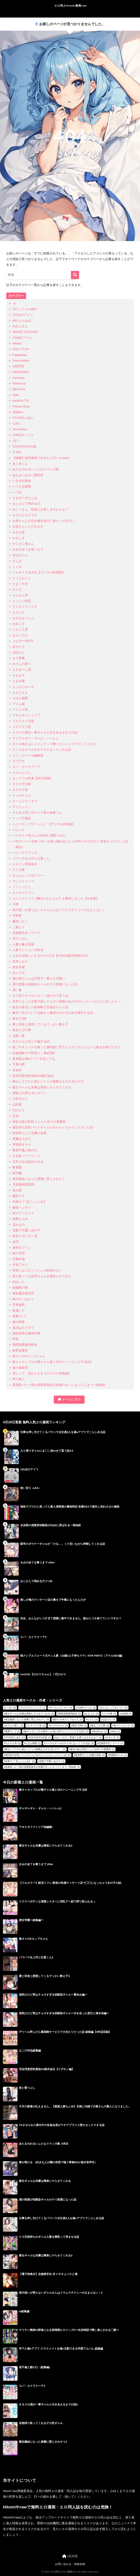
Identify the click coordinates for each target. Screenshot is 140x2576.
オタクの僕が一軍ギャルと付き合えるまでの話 (44, 732)
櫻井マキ (18, 1196)
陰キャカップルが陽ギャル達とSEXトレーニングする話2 (52, 1362)
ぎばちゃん (20, 555)
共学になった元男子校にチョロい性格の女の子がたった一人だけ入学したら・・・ (69, 1001)
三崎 (15, 904)
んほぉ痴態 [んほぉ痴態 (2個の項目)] (33, 1743)
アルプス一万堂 (23, 721)
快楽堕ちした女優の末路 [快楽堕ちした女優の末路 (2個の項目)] (90, 1755)
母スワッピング (23, 1213)
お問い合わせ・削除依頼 (70, 2564)
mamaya (18, 378)
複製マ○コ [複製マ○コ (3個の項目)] (12, 1731)
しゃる (17, 566)
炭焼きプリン (21, 1247)
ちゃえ (17, 589)
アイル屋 (18, 704)
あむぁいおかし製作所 (27, 475)
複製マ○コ (19, 1316)
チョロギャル (21, 795)
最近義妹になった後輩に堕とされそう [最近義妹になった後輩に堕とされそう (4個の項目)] (27, 1719)
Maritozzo (19, 383)
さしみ (17, 561)
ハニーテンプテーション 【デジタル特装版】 (43, 824)
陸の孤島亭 (20, 1367)
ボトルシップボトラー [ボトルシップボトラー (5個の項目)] (114, 1707)
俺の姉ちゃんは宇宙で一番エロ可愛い (38, 978)
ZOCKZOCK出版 (24, 446)
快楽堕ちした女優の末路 (29, 1133)
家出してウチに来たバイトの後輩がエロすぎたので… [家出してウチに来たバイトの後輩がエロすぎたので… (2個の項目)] (35, 1749)
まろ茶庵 (18, 658)
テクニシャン (21, 807)
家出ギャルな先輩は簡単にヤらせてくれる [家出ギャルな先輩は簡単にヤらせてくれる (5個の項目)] (29, 1713)
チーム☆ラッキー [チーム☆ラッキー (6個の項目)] (61, 1707)
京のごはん (20, 938)
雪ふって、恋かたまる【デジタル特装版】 (41, 1373)
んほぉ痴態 (20, 698)
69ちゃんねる (21, 320)
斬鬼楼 (17, 1167)
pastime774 (20, 400)
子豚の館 (18, 1064)
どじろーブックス (24, 606)
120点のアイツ (22, 315)
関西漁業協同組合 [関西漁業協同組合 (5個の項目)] (69, 1713)
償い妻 (17, 990)
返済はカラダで (23, 1327)
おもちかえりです (24, 515)
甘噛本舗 (18, 1259)
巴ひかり (18, 1110)
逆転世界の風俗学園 (26, 1333)
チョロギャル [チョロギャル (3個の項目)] (59, 1725)
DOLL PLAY (20, 349)
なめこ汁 (18, 624)
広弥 (15, 1116)
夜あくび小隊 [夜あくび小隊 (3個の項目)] (100, 1725)
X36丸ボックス (22, 435)
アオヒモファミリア (26, 715)
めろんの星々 (21, 664)
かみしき (18, 538)
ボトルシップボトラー (27, 875)
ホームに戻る (69, 1399)
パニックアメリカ (24, 852)
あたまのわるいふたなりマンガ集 (35, 469)
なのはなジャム (23, 618)
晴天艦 (17, 1173)
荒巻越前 (18, 1304)
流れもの (18, 1224)
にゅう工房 (20, 629)
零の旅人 (18, 1379)
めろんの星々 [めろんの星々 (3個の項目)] (14, 1725)
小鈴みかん (20, 1098)
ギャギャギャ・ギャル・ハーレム (35, 738)
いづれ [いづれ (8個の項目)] (10, 1707)
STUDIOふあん (23, 418)
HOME (70, 2556)
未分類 (17, 1190)
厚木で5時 (19, 1018)
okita (15, 395)
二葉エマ (18, 927)
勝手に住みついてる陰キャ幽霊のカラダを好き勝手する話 (52, 1013)
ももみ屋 (18, 681)
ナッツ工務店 (21, 818)
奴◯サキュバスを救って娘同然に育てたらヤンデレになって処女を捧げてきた (66, 1047)
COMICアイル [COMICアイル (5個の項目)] (86, 1707)
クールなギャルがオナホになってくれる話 (41, 749)
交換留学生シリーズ (26, 933)
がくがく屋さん (23, 544)
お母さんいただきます (27, 526)
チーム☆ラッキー (24, 801)
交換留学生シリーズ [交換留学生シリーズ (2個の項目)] (110, 1743)
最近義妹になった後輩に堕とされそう (38, 1179)
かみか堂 (18, 532)
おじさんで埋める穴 (26, 503)
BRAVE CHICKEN (25, 332)
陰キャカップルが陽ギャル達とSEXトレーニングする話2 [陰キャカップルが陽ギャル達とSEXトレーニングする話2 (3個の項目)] (56, 1731)
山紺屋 (17, 1104)
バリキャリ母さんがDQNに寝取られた (39, 835)
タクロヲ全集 (21, 784)
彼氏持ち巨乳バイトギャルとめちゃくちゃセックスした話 (52, 1127)
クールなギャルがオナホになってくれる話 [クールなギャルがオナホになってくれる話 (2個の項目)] (69, 1743)
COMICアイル (22, 338)
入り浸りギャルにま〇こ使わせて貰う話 (40, 995)
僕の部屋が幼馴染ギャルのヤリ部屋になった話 (44, 984)
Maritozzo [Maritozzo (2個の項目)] (100, 1731)
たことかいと (21, 578)
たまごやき (20, 584)
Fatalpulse (19, 355)
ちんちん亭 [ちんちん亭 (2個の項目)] (13, 1743)
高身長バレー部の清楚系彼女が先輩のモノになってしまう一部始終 (58, 1385)
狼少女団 (18, 1253)
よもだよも (20, 692)
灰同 (15, 1242)
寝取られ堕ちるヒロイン (29, 1093)
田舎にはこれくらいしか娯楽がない (37, 1270)
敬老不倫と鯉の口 (24, 1150)
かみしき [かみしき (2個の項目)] (112, 1737)
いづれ (17, 492)
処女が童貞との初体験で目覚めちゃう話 (40, 1007)
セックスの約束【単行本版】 (32, 778)
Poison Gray (21, 406)
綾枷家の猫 (20, 1287)
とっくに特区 (21, 601)
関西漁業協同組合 (24, 1344)
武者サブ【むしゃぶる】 (29, 1201)
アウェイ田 (20, 709)
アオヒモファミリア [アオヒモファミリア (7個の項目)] (33, 1707)
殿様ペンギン (21, 1207)
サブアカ (18, 761)
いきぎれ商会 (21, 481)
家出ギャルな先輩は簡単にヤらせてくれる (41, 1087)
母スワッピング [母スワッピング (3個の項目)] (124, 1725)
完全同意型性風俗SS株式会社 (33, 1076)
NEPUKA (18, 389)
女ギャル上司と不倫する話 (31, 1041)
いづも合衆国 (21, 486)
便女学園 (18, 967)
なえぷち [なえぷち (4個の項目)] (92, 1713)
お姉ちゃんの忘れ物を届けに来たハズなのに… (44, 521)
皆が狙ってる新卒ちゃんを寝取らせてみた (41, 1276)
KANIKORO (20, 372)
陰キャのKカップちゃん (28, 1356)
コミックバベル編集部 (27, 755)
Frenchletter (20, 360)
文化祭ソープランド (26, 1156)
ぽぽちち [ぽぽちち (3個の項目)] (109, 1719)
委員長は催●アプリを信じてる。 (35, 1058)
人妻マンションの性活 (27, 950)
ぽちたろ (18, 646)
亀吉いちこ (20, 921)
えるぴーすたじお (24, 498)
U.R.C (16, 423)
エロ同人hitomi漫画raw (70, 5)
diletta (16, 343)
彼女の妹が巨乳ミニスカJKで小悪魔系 (39, 1121)
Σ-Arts (16, 452)
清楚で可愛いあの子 (26, 1230)
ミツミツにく (21, 887)
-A (13, 303)
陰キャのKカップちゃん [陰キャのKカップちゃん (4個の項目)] (68, 1719)
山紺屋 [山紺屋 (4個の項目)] (126, 1713)
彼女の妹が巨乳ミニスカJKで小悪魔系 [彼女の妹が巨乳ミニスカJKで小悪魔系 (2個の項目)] (92, 1749)
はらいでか (20, 635)
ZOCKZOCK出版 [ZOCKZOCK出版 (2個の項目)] (40, 1737)
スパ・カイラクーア (26, 767)
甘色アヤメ (20, 1264)
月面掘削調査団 (23, 1184)
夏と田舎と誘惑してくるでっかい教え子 (40, 1024)
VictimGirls (19, 429)
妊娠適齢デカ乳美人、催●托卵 (33, 1053)
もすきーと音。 (23, 669)
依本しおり (20, 961)
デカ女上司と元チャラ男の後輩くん (37, 812)
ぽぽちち (18, 652)
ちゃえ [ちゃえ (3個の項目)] (92, 1719)
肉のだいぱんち (23, 1299)
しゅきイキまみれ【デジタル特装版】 (38, 572)
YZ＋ (16, 441)
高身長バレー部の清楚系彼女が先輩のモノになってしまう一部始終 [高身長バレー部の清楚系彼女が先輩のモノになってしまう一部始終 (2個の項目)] (42, 1767)
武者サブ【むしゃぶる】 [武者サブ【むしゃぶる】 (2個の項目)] (20, 1761)
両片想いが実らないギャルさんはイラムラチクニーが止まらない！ (58, 910)
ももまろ (18, 675)
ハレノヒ (18, 830)
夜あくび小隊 (21, 1030)
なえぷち (18, 612)
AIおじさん (20, 326)
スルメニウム (21, 772)
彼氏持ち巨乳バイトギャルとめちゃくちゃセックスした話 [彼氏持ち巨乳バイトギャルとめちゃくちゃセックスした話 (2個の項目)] (38, 1755)
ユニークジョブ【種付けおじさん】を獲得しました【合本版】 (55, 898)
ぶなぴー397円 (22, 641)
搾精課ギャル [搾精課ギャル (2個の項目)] (118, 1755)
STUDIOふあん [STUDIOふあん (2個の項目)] (15, 1737)
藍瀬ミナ (18, 1310)
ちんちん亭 (20, 595)
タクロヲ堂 (20, 790)
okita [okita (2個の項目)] (115, 1731)
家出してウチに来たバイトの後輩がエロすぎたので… (49, 1081)
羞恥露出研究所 (23, 1293)
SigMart (17, 412)
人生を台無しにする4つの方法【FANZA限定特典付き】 (50, 955)
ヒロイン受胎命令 (24, 864)
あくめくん (20, 463)
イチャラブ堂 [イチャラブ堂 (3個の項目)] (37, 1725)
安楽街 (17, 1070)
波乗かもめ (20, 1219)
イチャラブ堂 (21, 727)
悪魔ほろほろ (21, 1139)
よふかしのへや (23, 687)
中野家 (17, 915)
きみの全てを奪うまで (27, 549)
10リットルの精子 (25, 309)
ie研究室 (18, 366)
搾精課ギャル (21, 1144)
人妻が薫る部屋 (23, 944)
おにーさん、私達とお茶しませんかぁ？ (40, 509)
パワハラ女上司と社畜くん (31, 858)
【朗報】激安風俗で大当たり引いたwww (40, 458)
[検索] (75, 275)
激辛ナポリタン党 (24, 1236)
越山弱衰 (18, 1322)
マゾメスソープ (23, 881)
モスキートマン (23, 893)
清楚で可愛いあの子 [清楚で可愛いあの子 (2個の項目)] (52, 1761)
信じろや (18, 973)
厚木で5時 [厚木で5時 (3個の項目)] (79, 1725)
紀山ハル (18, 1282)
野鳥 (15, 1339)
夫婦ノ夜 (18, 1036)
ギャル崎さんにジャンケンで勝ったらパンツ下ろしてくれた (54, 744)
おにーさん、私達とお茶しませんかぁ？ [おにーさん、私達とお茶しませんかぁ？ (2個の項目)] (78, 1737)
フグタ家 (18, 870)
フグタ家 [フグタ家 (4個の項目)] (109, 1713)
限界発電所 (20, 1350)
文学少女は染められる (27, 1161)
